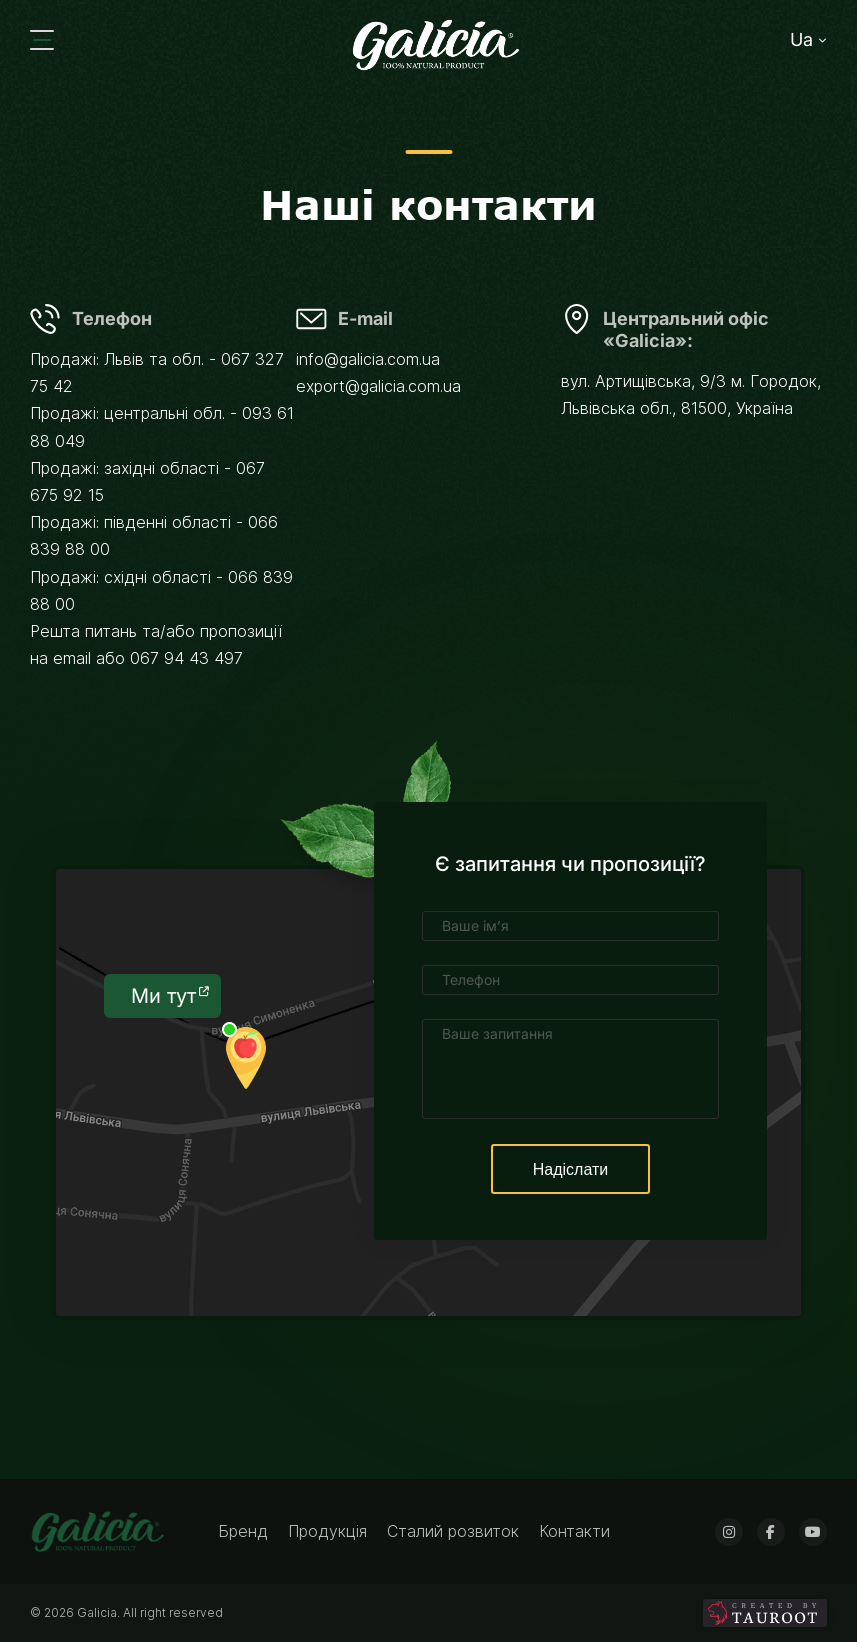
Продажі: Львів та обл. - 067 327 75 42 (157, 372)
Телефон (471, 979)
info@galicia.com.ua (368, 359)
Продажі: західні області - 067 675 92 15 (147, 481)
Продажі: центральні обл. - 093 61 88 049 (162, 426)
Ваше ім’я (475, 925)
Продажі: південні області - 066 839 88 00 (154, 535)
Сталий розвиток (455, 1531)
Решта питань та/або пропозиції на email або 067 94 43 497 (156, 644)
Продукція (330, 1531)
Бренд (245, 1531)
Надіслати (571, 1169)
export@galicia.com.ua (378, 386)
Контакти (574, 1531)
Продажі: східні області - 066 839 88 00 (161, 590)
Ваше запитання (497, 1033)
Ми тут (170, 996)
